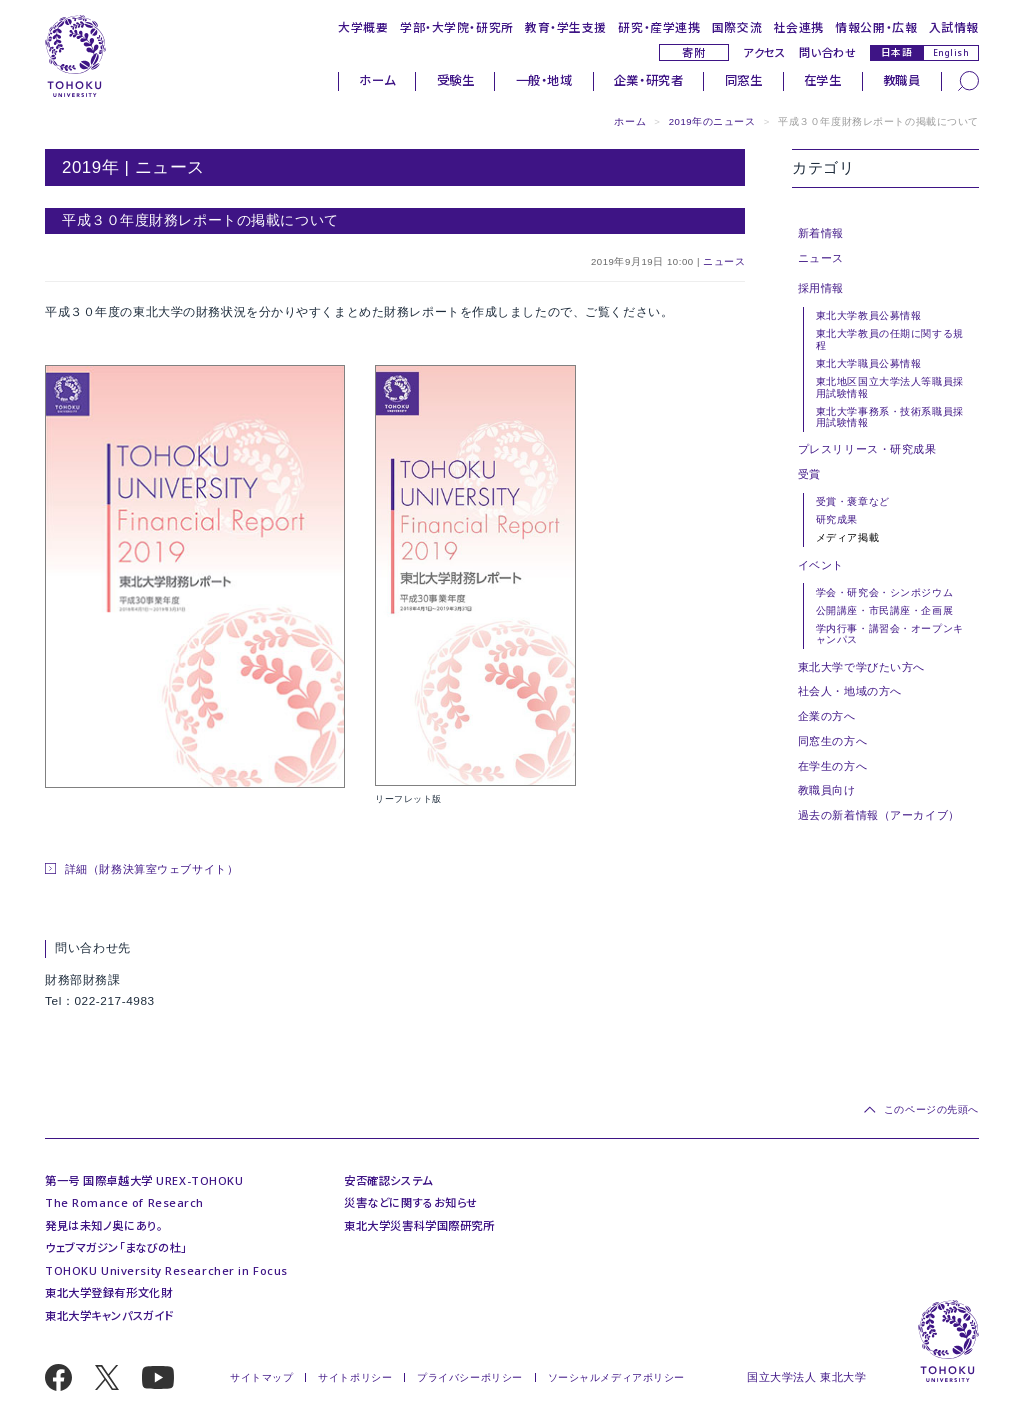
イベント (821, 565)
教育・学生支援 (566, 27)
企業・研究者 (648, 80)
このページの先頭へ (931, 1109)
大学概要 (363, 27)
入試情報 (954, 27)
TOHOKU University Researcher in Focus (166, 1270)
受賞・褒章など (853, 501)
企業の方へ (827, 716)
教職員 (902, 80)
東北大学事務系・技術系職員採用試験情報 (890, 417)
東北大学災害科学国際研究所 (419, 1225)
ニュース (724, 261)
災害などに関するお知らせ (411, 1202)
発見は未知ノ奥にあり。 (103, 1225)
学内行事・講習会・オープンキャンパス (890, 634)
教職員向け (827, 790)
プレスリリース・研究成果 (867, 449)
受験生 (456, 80)
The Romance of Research (124, 1202)
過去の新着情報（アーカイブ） (879, 815)
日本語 (897, 52)
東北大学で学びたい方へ (861, 667)
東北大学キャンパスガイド (109, 1315)
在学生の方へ (832, 766)
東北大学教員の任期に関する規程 (890, 339)
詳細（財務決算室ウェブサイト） (151, 869)
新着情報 (821, 233)
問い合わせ (827, 52)
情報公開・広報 (876, 27)
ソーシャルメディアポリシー (616, 1377)
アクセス (764, 52)
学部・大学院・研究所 (457, 27)
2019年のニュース (712, 121)
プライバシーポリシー (470, 1377)
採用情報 (821, 288)
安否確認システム (388, 1180)
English (951, 52)
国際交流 (737, 27)
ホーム (377, 80)
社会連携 (799, 27)
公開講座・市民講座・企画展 (884, 610)
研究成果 (837, 519)
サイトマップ (261, 1377)
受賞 (809, 474)
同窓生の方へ (832, 741)
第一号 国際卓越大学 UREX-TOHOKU (144, 1180)
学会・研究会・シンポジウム (884, 592)
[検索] (968, 80)
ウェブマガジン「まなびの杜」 (116, 1247)
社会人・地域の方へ (850, 691)
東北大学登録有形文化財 (108, 1292)
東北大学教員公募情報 (869, 315)
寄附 (693, 52)
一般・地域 (544, 80)
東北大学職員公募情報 (869, 363)
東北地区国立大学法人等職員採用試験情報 (890, 387)
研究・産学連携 (659, 27)
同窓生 (744, 80)
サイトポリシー (355, 1377)
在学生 (823, 80)
